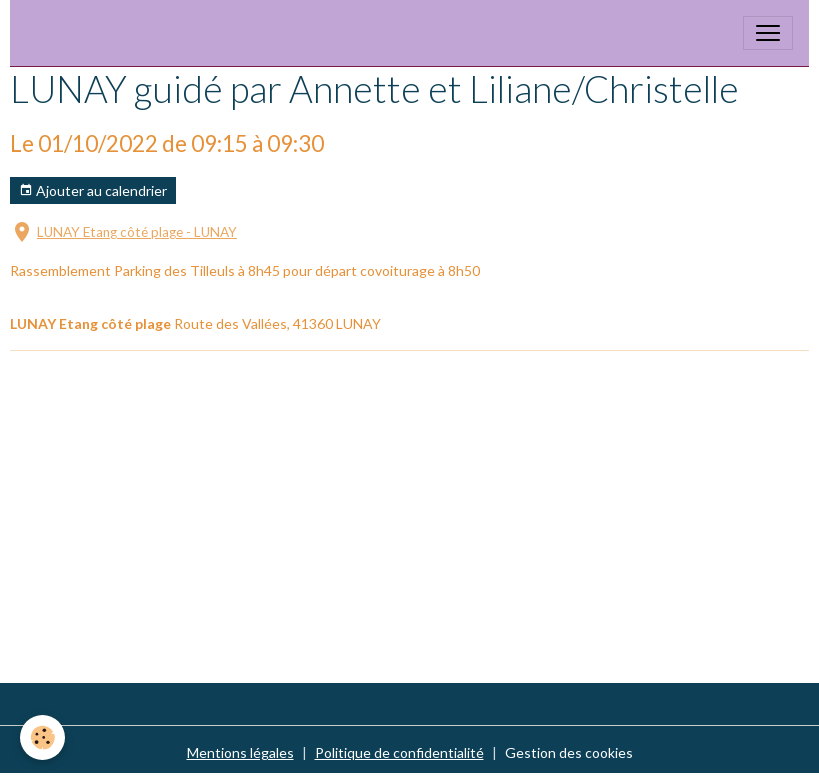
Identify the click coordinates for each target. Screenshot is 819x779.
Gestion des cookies (569, 752)
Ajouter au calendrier (93, 191)
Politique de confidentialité (399, 752)
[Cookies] (42, 737)
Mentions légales (240, 752)
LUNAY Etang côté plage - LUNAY (137, 232)
